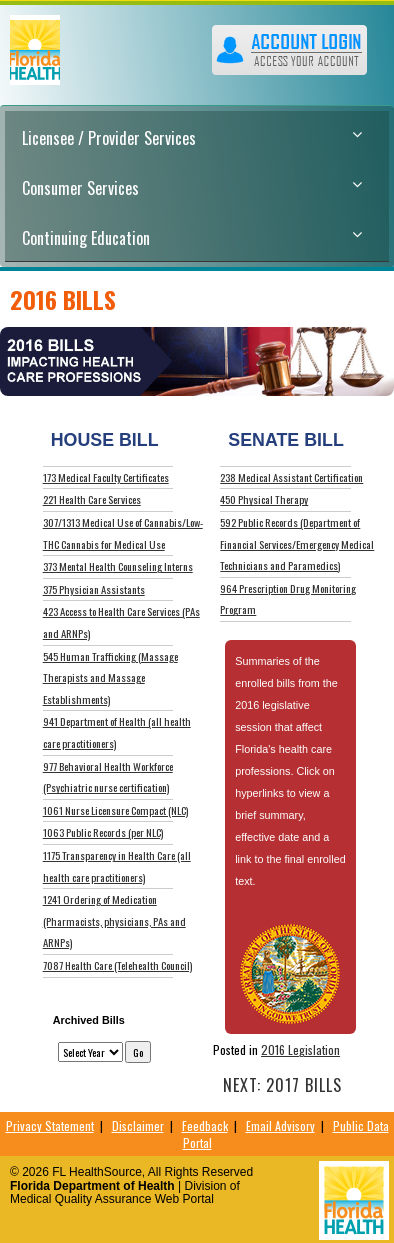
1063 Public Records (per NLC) (103, 832)
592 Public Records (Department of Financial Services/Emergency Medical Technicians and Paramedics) (297, 543)
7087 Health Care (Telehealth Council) (117, 965)
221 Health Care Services (92, 499)
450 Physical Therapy (264, 499)
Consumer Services (192, 188)
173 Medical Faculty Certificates (106, 477)
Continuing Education (192, 238)
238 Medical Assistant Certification (291, 477)
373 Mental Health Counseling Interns (118, 566)
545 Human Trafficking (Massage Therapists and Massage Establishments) (110, 677)
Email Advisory (280, 1125)
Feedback (205, 1125)
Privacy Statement (50, 1125)
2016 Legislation (300, 1049)
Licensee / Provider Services (192, 138)
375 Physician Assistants (94, 589)
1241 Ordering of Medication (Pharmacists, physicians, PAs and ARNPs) (114, 920)
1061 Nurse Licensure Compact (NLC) (115, 810)
